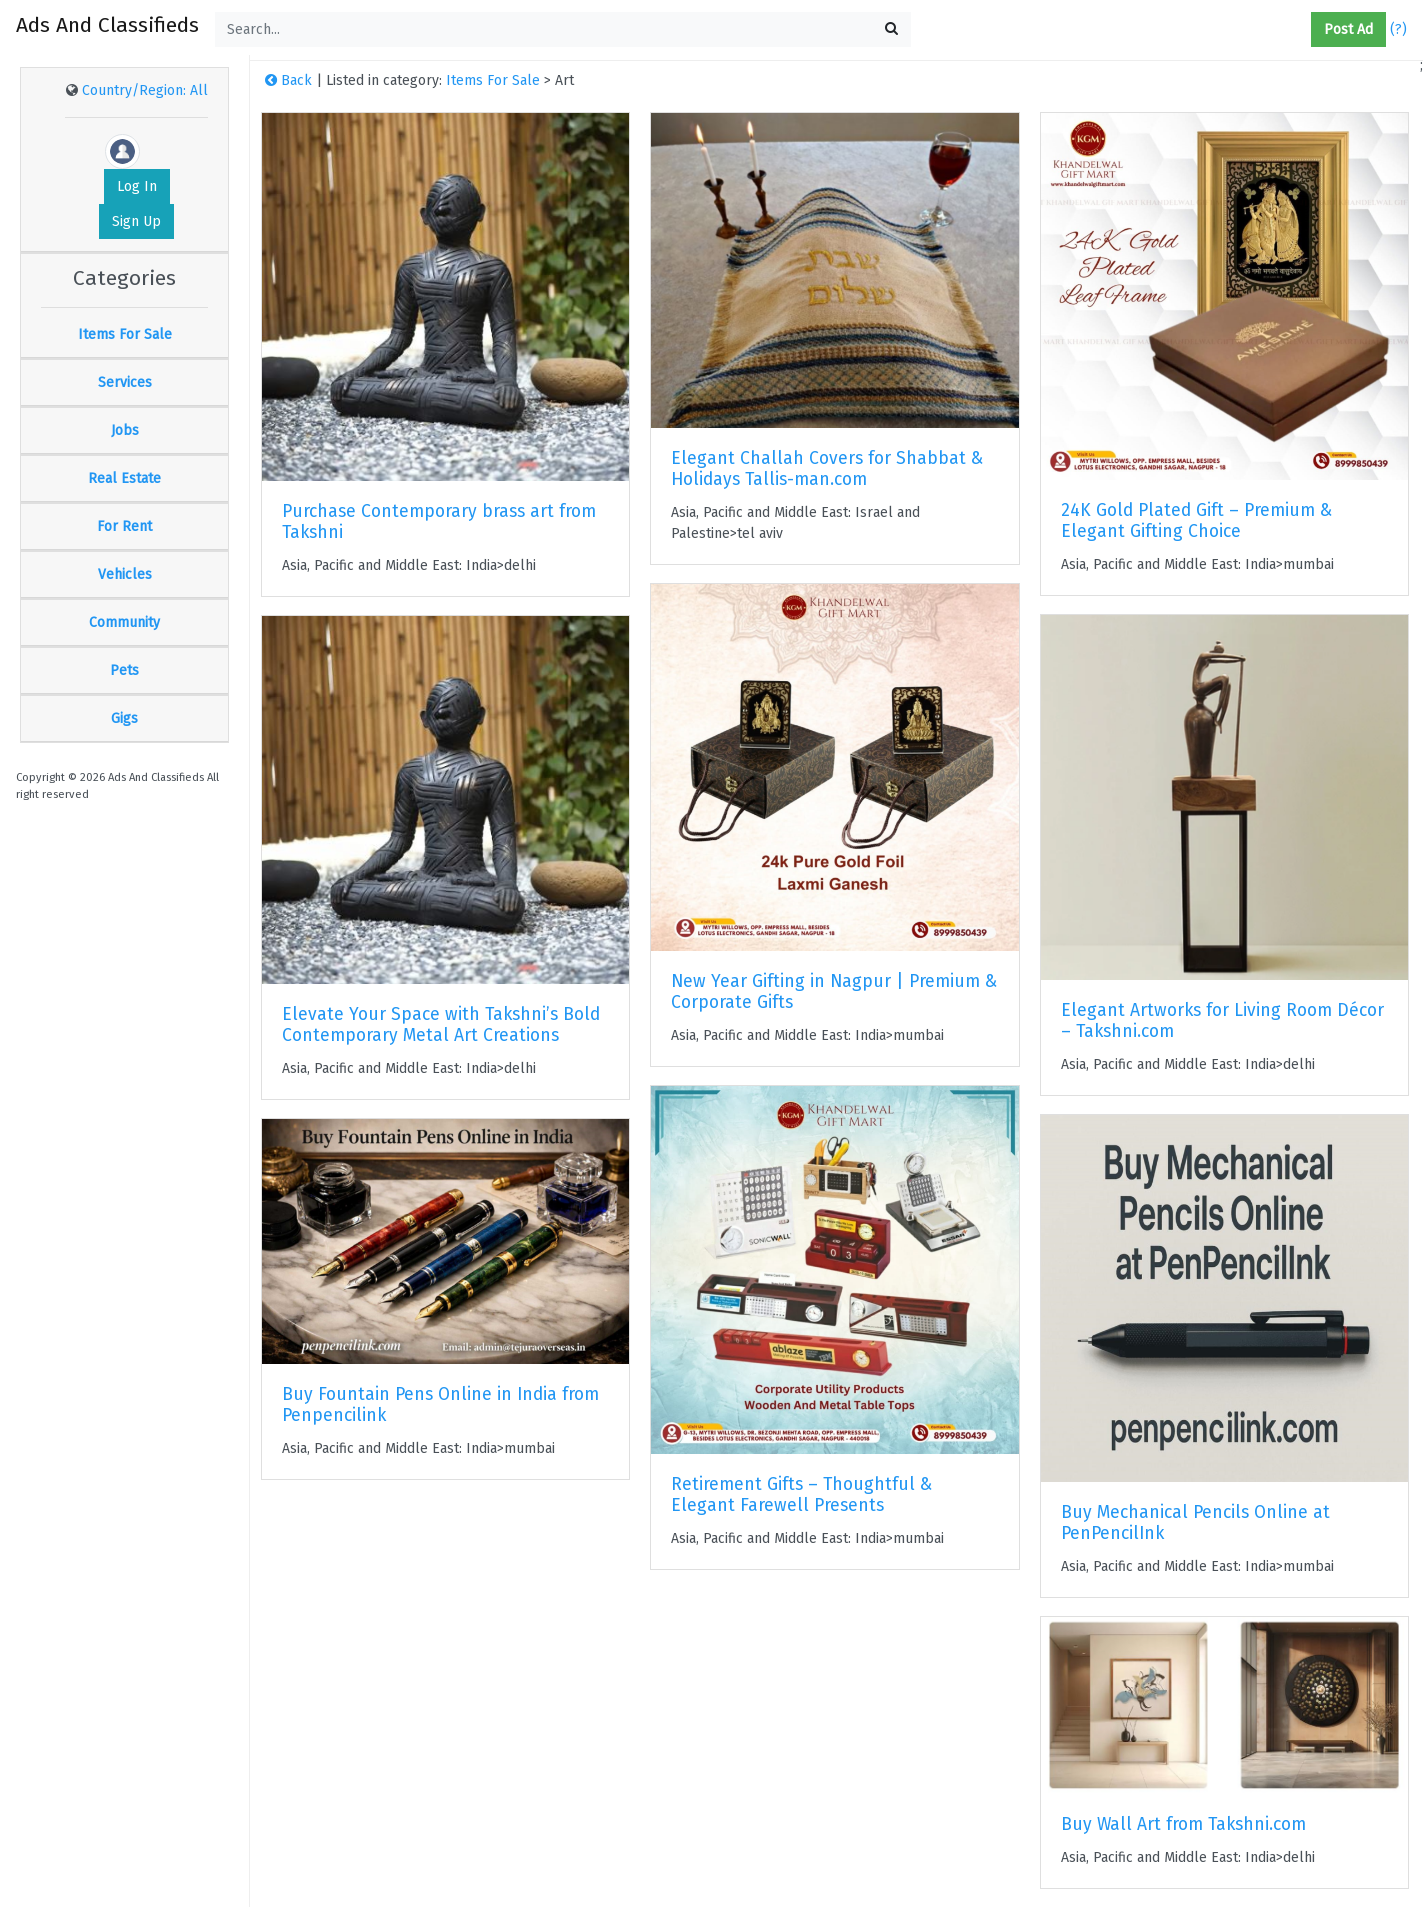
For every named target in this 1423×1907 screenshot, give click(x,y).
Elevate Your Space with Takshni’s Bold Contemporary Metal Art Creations (441, 1025)
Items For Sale (125, 334)
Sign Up (136, 221)
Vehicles (125, 574)
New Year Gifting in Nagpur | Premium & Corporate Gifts (834, 992)
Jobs (125, 430)
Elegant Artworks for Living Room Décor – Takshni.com (1222, 1021)
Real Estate (124, 478)
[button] (1303, 30)
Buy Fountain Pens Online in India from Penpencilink (440, 1405)
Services (125, 382)
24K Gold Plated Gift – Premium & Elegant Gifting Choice (1196, 521)
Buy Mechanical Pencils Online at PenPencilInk (1195, 1523)
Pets (124, 670)
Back (288, 80)
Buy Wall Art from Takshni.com (1183, 1824)
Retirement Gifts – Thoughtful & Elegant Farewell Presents (801, 1495)
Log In (137, 186)
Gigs (124, 718)
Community (124, 622)
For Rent (124, 526)
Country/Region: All (145, 90)
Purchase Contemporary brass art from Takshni (439, 522)
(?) (1398, 29)
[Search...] (563, 29)
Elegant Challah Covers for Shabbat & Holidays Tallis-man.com (827, 469)
